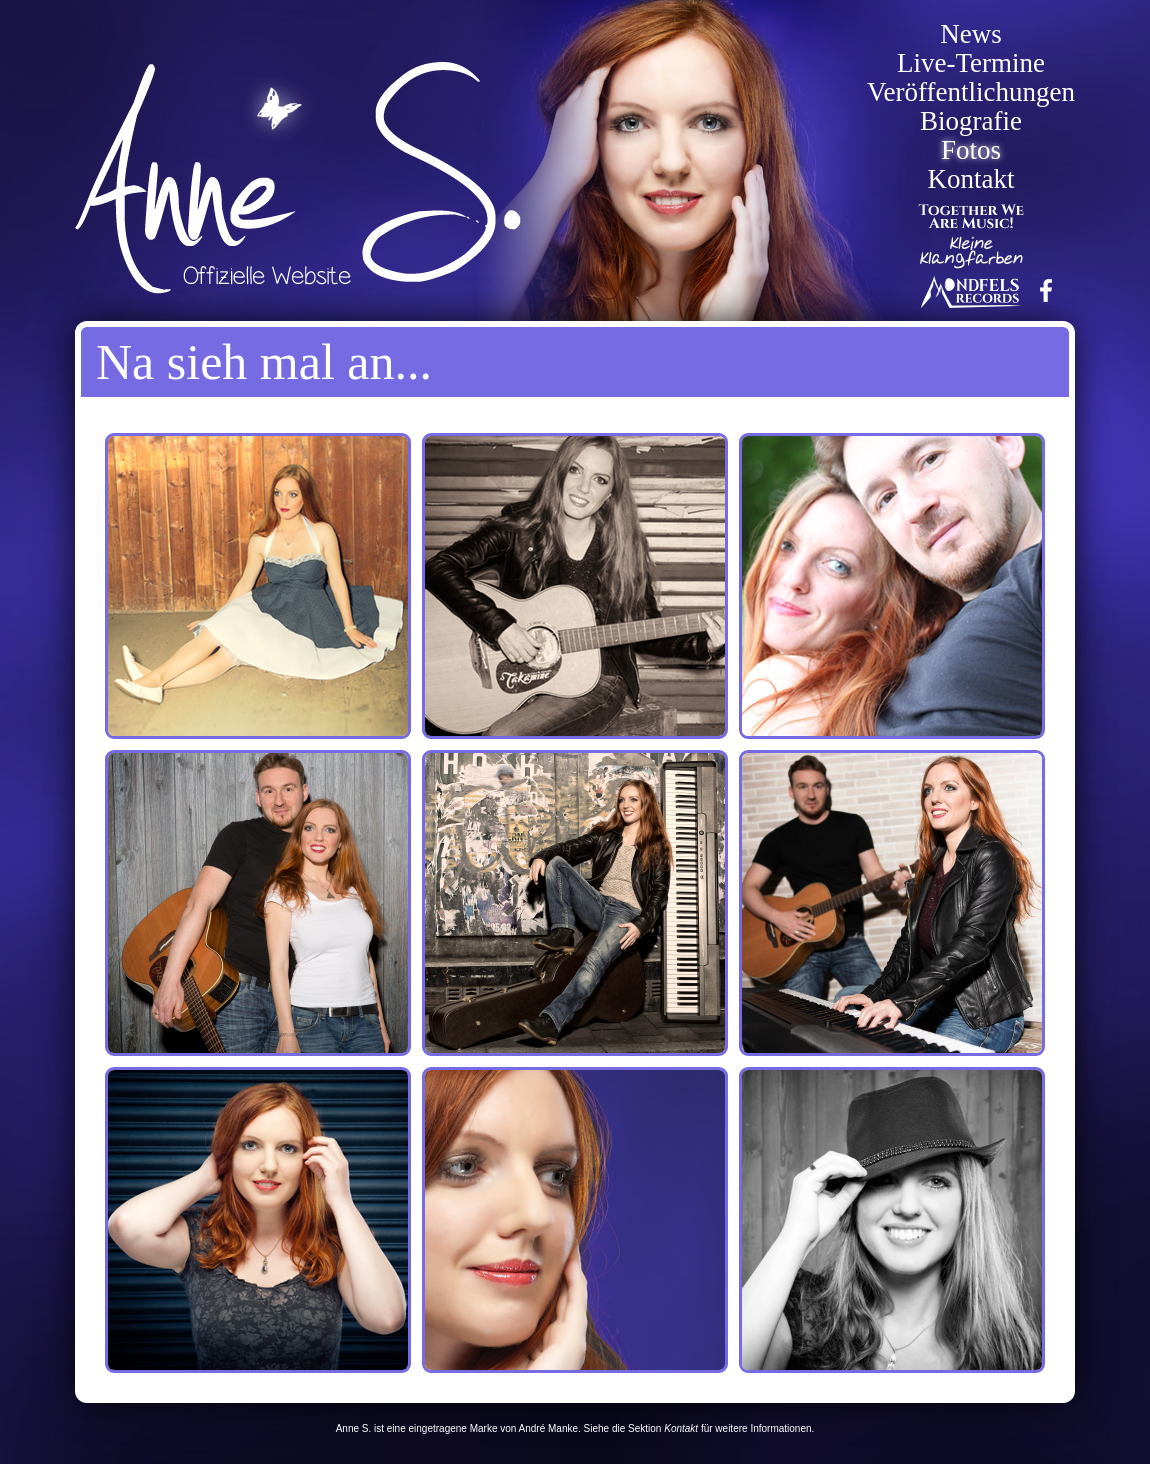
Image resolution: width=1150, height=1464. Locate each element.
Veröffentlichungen (971, 92)
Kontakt (971, 179)
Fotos (971, 150)
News (971, 34)
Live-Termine (971, 63)
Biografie (971, 121)
